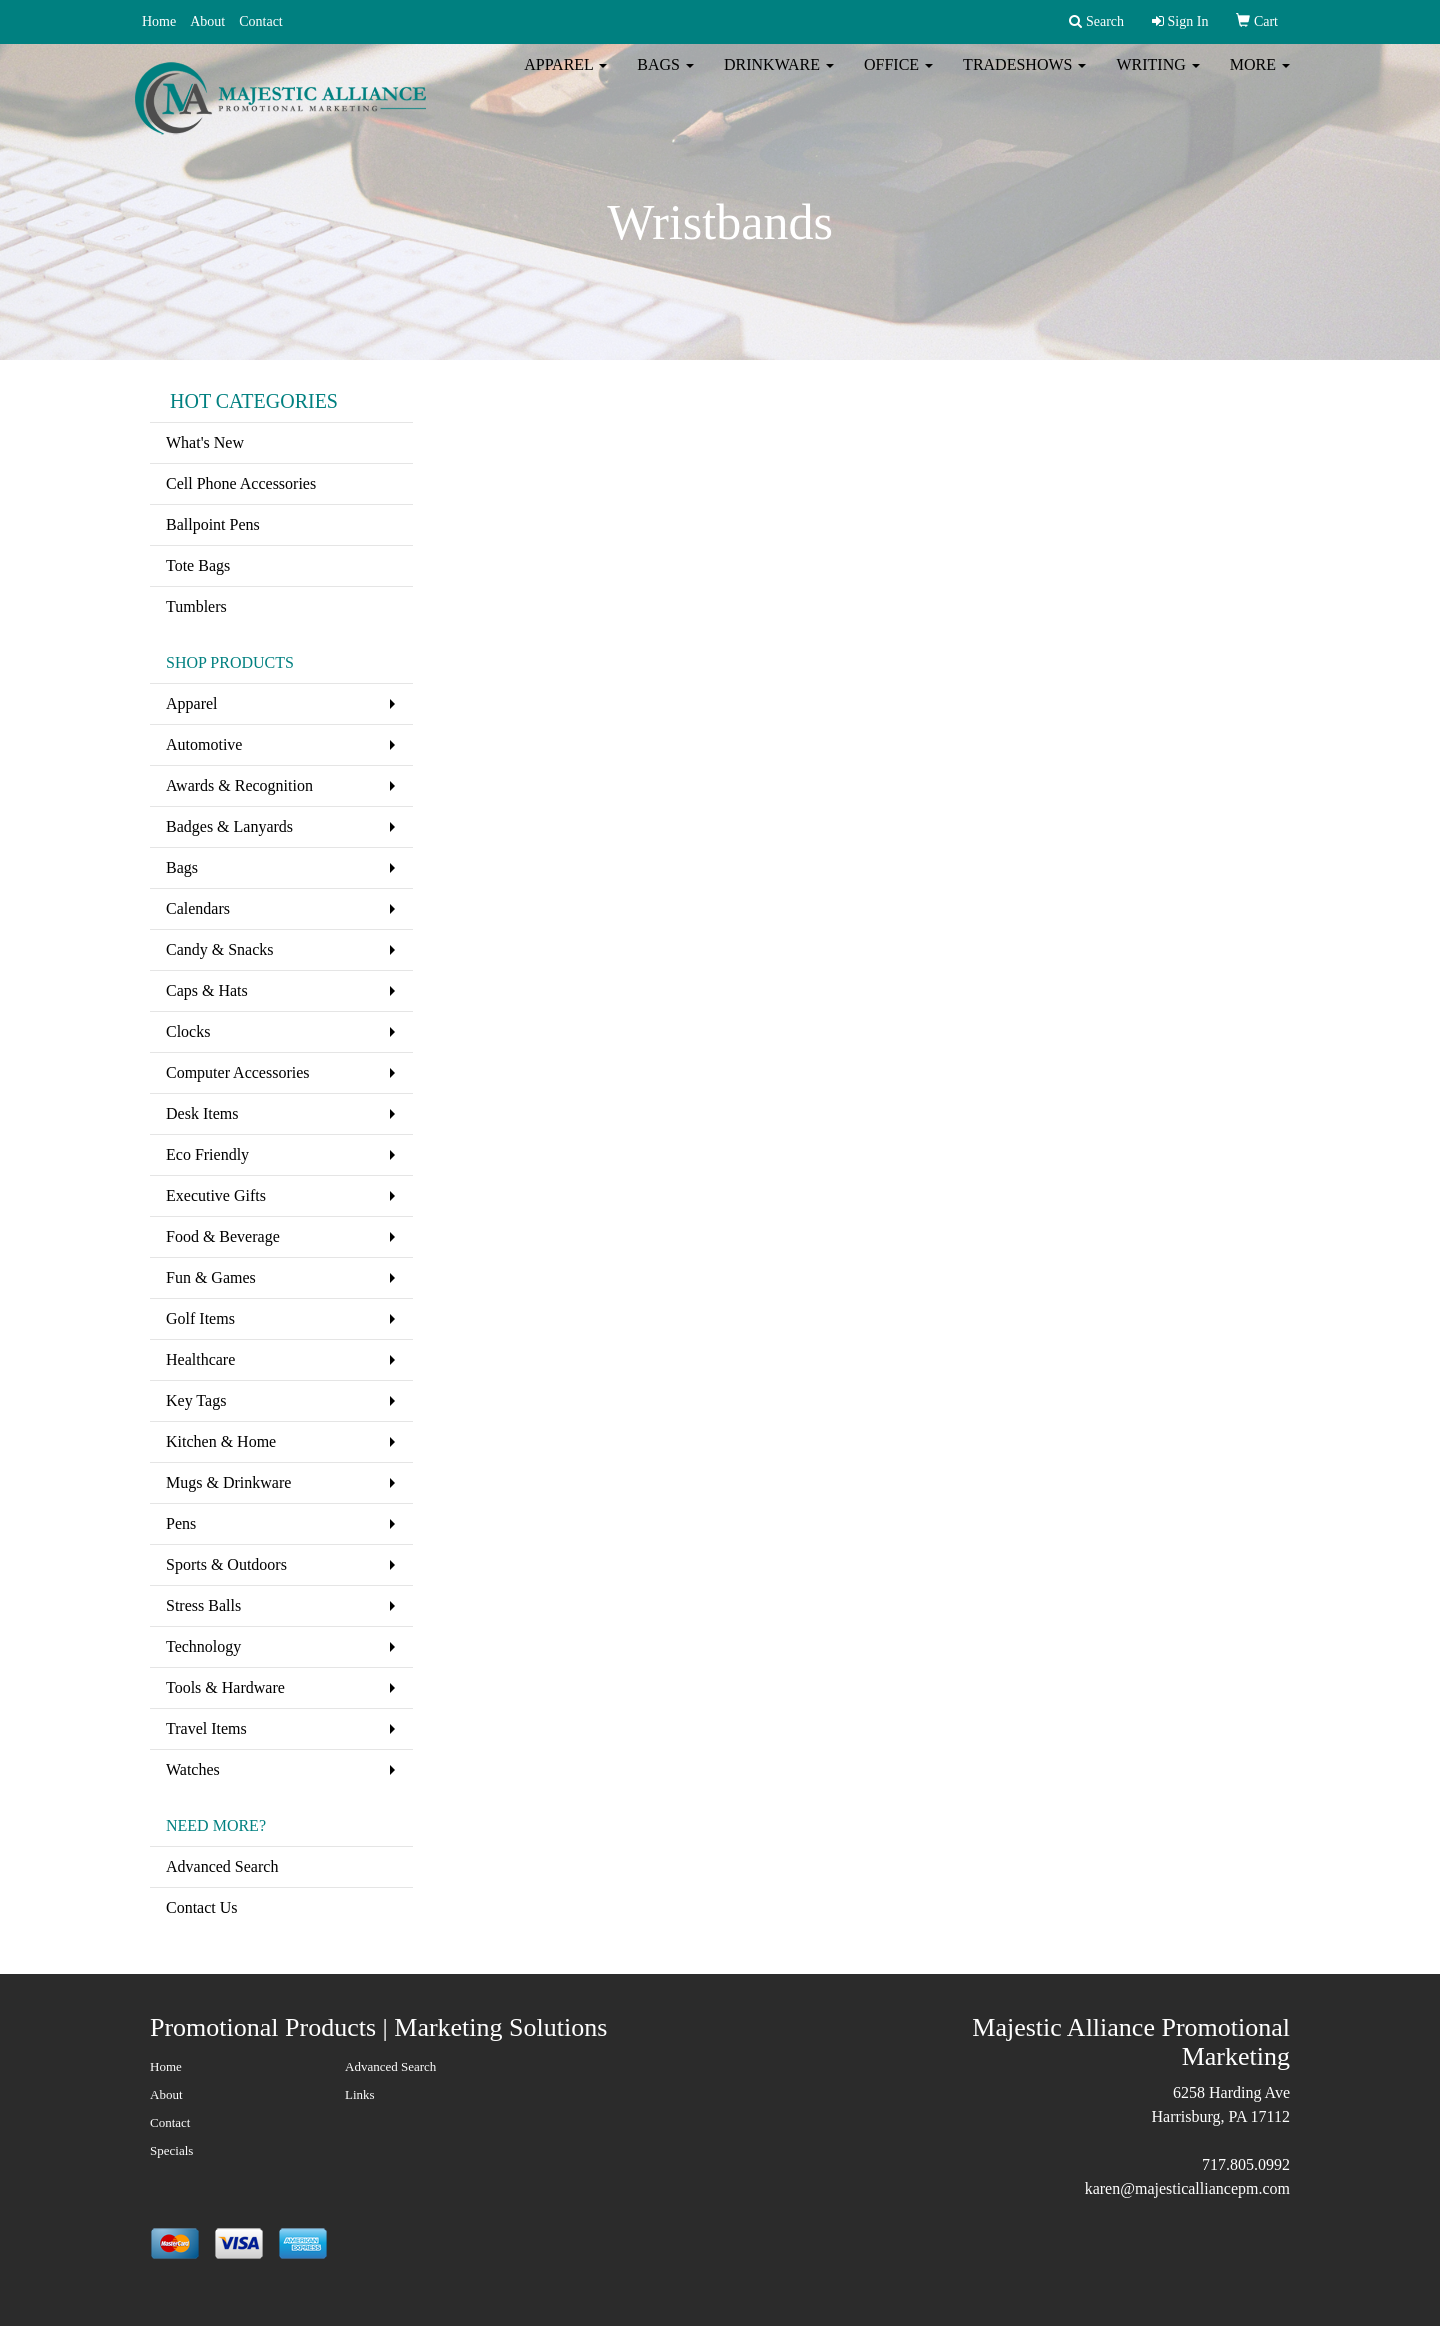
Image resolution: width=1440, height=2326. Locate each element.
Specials (171, 2150)
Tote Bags (198, 565)
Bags (665, 79)
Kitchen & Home (221, 1441)
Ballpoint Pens (213, 524)
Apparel (565, 79)
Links (360, 2094)
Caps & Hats (207, 990)
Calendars (198, 908)
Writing (1157, 79)
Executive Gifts (216, 1195)
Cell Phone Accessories (241, 483)
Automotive (204, 744)
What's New (205, 442)
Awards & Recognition (239, 785)
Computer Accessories (238, 1072)
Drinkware (779, 79)
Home (159, 21)
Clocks (188, 1031)
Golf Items (200, 1318)
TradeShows (1024, 79)
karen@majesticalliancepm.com (1187, 2188)
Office (898, 79)
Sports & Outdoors (226, 1564)
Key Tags (196, 1400)
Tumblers (196, 606)
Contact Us (202, 1907)
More (1260, 79)
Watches (193, 1769)
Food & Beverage (223, 1236)
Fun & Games (211, 1277)
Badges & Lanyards (229, 826)
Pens (181, 1523)
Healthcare (200, 1359)
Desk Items (202, 1113)
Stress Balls (203, 1605)
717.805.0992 (1246, 2164)
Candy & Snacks (220, 949)
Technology (203, 1646)
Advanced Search (222, 1866)
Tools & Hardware (225, 1687)
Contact (261, 21)
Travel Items (206, 1728)
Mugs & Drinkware (228, 1482)
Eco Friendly (207, 1154)
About (207, 21)
